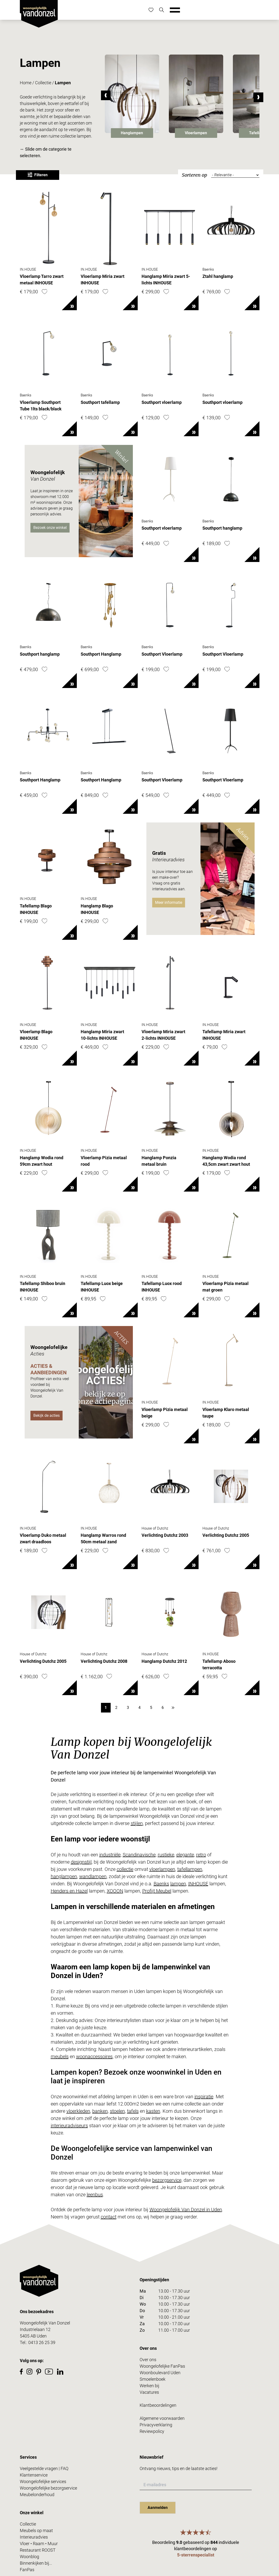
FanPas (27, 2569)
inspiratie (203, 2096)
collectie (125, 1869)
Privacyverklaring (156, 2424)
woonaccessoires (94, 2056)
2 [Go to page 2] (116, 1707)
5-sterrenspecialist (195, 2554)
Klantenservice (34, 2475)
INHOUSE (198, 1884)
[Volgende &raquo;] (173, 1708)
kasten (153, 2111)
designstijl (81, 1862)
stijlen (137, 1823)
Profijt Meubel (156, 1891)
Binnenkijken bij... (36, 2563)
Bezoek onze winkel (50, 527)
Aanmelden (158, 2507)
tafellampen (189, 1869)
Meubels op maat (36, 2530)
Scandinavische (139, 1855)
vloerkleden (78, 2111)
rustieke (166, 1855)
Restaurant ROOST (38, 2550)
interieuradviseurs (69, 2125)
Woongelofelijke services (43, 2481)
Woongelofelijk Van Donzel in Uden (186, 2209)
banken (100, 2111)
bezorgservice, (167, 2180)
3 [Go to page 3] (128, 1707)
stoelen (117, 2111)
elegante (185, 1855)
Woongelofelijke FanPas (162, 2366)
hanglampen (64, 1876)
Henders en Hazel (69, 1891)
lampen (178, 1884)
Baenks (161, 1884)
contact (108, 2217)
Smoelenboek (152, 2379)
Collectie (43, 82)
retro (201, 1855)
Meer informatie (168, 902)
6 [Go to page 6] (163, 1707)
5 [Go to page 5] (151, 1707)
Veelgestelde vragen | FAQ (44, 2468)
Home (25, 82)
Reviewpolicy (152, 2431)
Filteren (38, 174)
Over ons (148, 2359)
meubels (60, 2056)
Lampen (63, 82)
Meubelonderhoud (37, 2494)
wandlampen (93, 1876)
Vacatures (149, 2392)
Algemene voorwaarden (162, 2418)
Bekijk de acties (46, 1415)
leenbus (95, 2194)
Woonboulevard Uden (160, 2372)
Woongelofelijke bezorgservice (48, 2488)
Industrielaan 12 (35, 2329)
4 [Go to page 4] (139, 1707)
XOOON (115, 1891)
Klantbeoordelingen (158, 2405)
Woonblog (29, 2556)
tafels (133, 2111)
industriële (110, 1855)
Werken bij (149, 2385)
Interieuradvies (34, 2537)
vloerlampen (162, 1869)
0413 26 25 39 (41, 2342)
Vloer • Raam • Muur (39, 2543)
